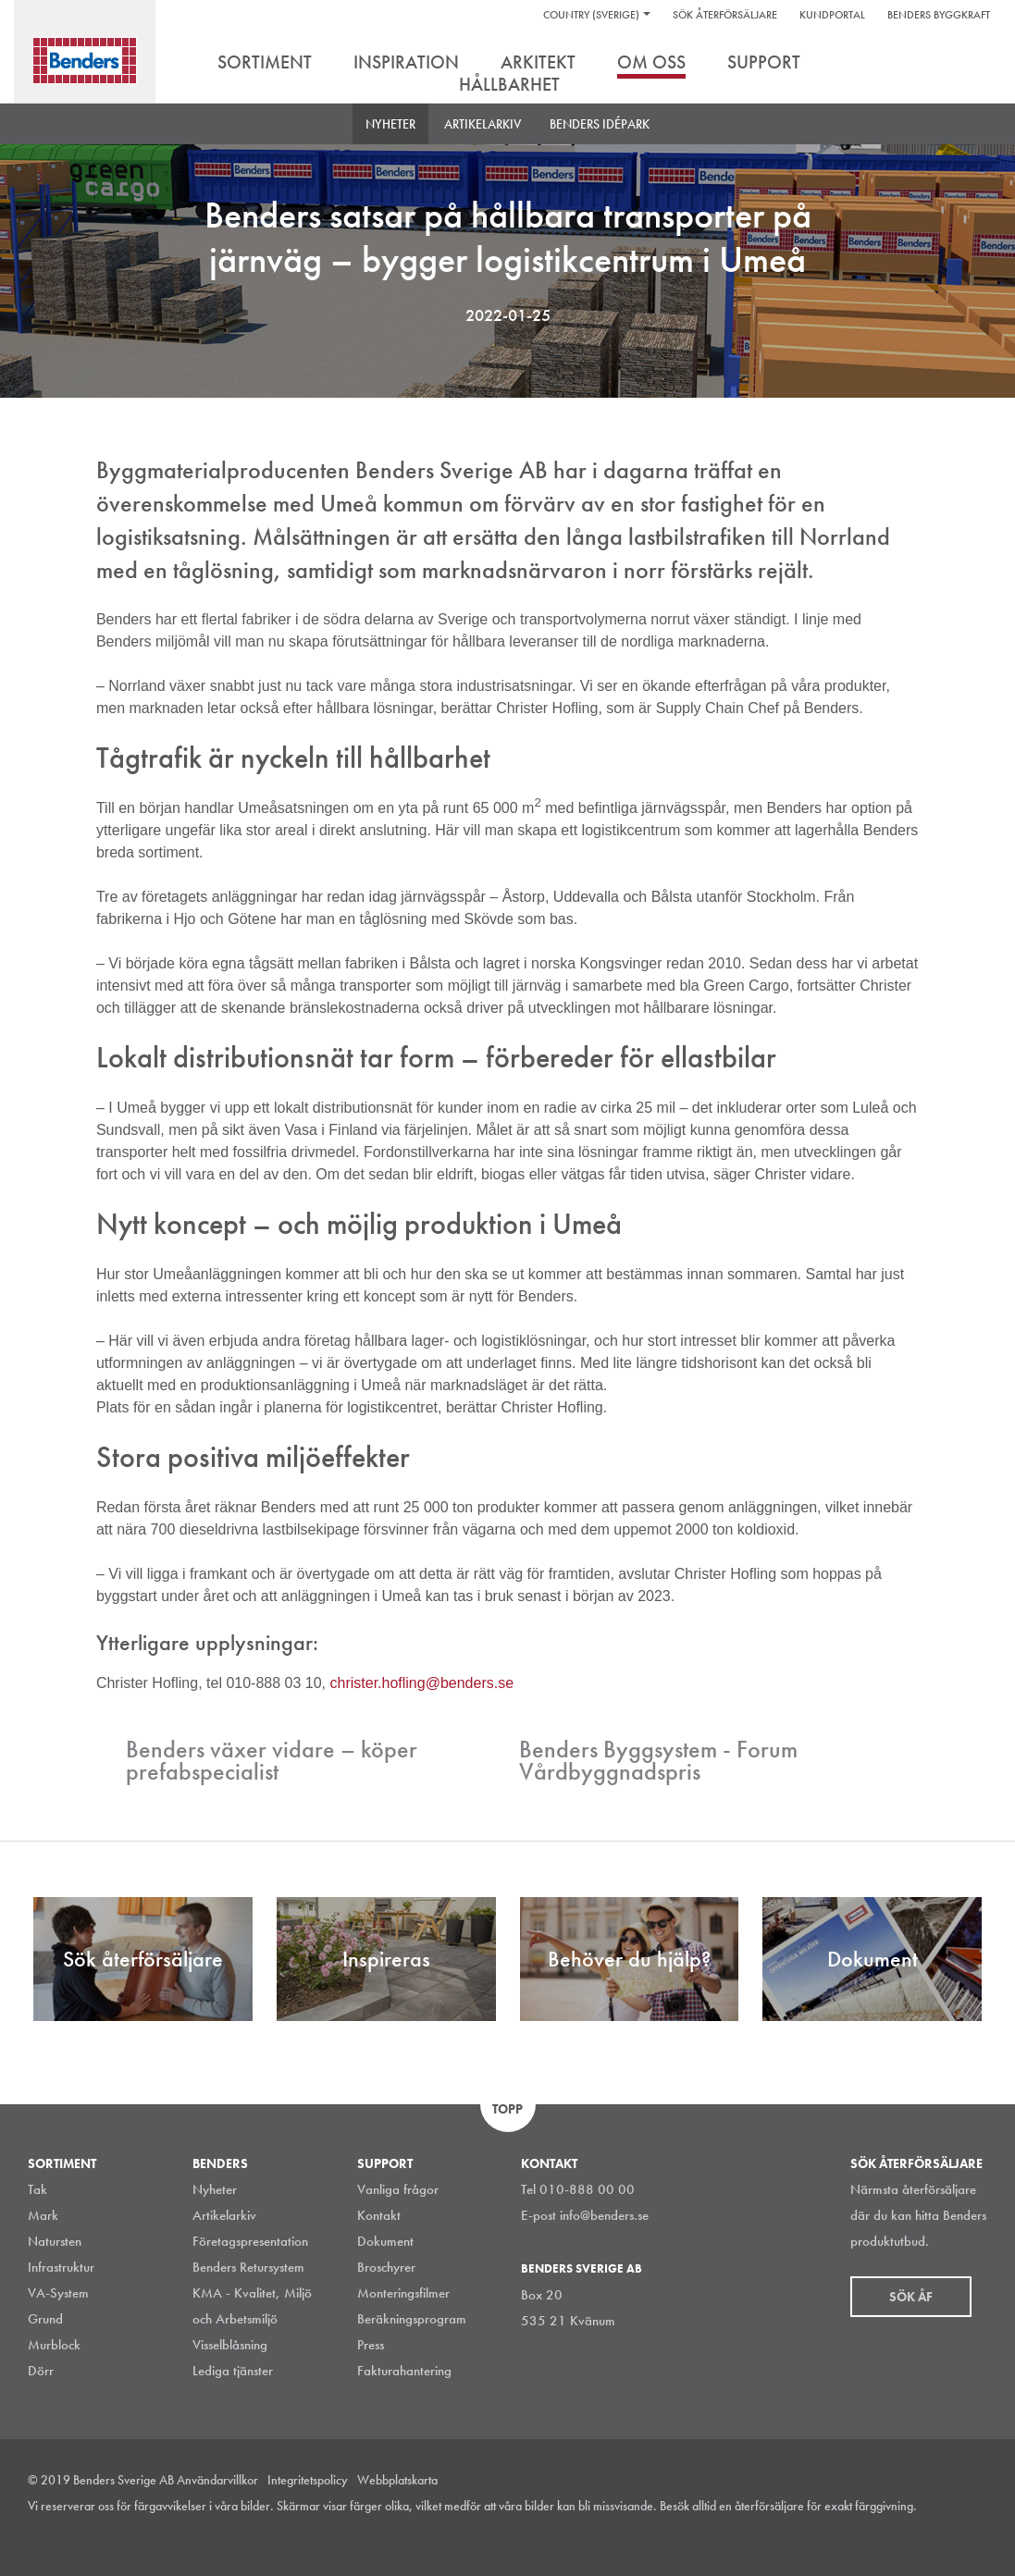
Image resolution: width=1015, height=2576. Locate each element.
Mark (43, 2215)
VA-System (58, 2293)
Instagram (852, 2533)
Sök (973, 63)
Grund (45, 2319)
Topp (507, 2109)
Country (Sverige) (591, 14)
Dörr (41, 2370)
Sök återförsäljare (725, 14)
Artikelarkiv (482, 124)
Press (370, 2345)
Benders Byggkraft (938, 14)
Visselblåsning (229, 2345)
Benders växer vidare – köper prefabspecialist (271, 1760)
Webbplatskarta (397, 2479)
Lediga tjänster (232, 2370)
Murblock (54, 2345)
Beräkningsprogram (411, 2319)
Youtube (977, 2533)
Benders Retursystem (248, 2267)
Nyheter (390, 124)
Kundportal (832, 14)
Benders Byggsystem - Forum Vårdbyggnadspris (658, 1760)
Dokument (385, 2241)
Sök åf (911, 2296)
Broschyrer (386, 2267)
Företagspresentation (250, 2241)
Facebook (935, 2533)
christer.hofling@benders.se (422, 1683)
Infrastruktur (61, 2267)
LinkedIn (894, 2533)
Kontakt (379, 2215)
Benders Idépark (600, 124)
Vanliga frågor (398, 2189)
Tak (37, 2189)
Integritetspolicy (307, 2479)
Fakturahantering (404, 2370)
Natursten (54, 2241)
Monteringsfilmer (403, 2293)
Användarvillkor (217, 2479)
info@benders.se (604, 2215)
